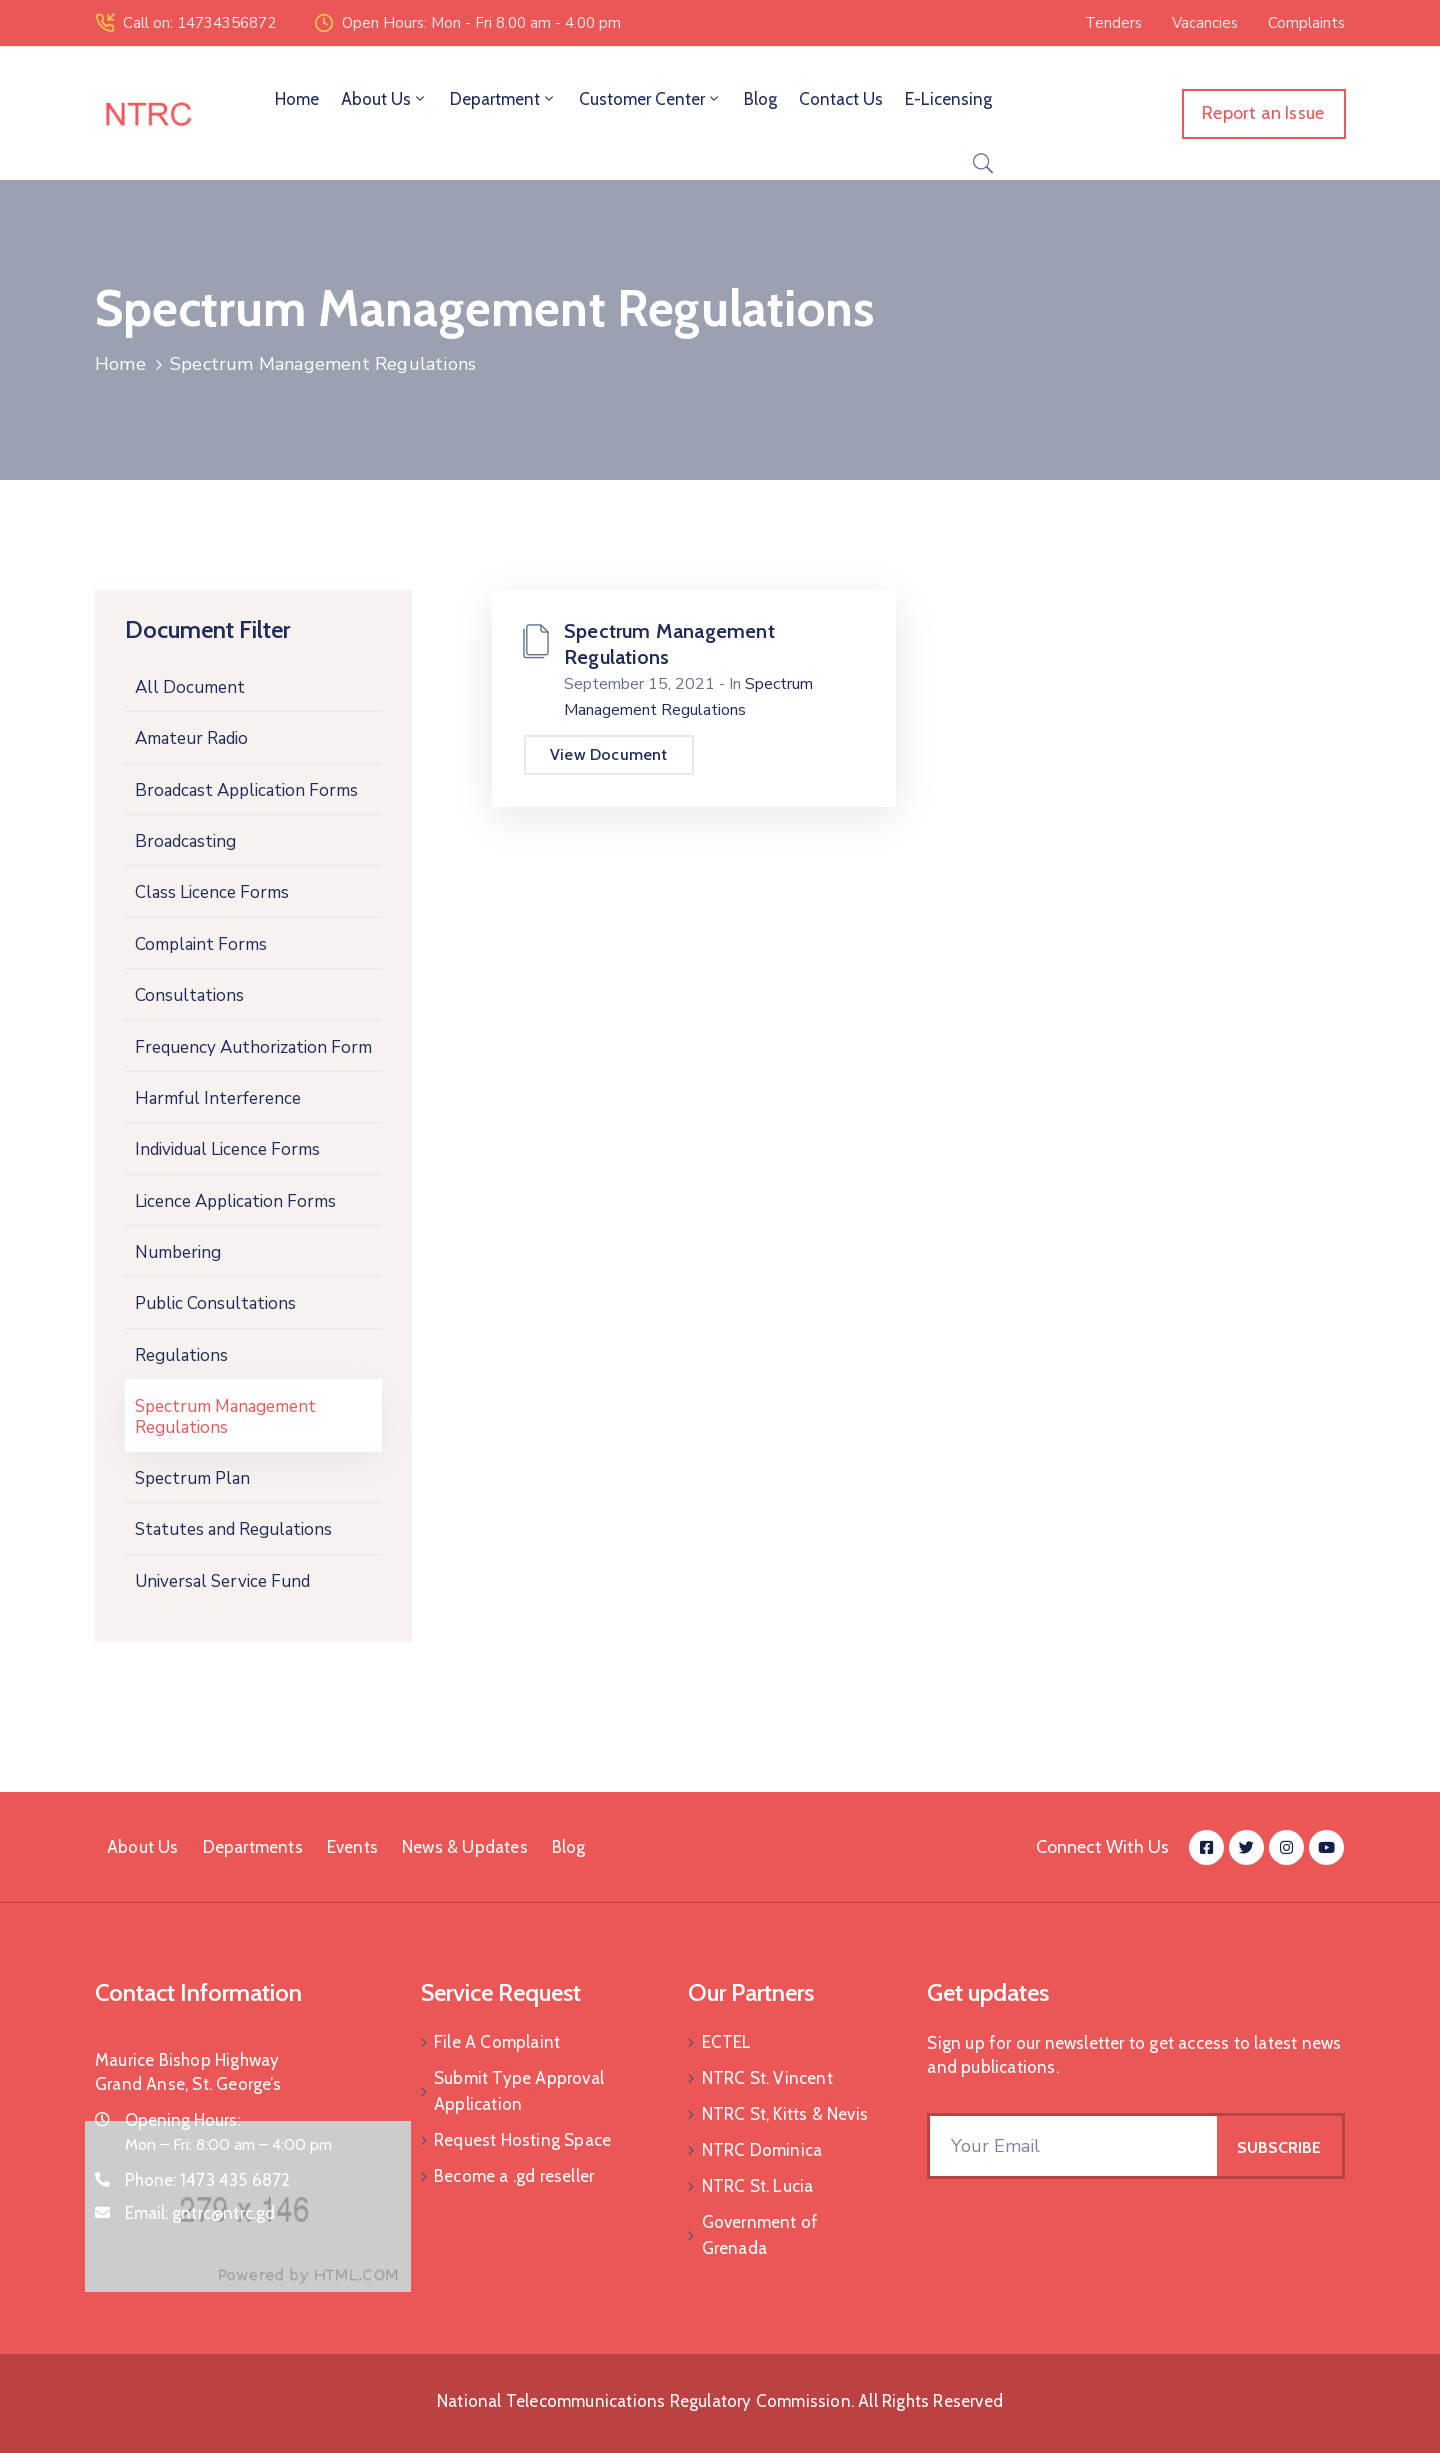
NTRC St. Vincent (767, 2078)
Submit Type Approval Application (519, 2091)
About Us (384, 99)
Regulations (181, 1355)
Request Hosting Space (522, 2140)
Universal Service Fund (222, 1581)
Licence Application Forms (235, 1201)
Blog (760, 99)
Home (297, 99)
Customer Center (650, 99)
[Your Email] (1073, 2146)
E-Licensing (948, 99)
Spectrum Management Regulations (225, 1416)
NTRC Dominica (762, 2150)
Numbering (178, 1252)
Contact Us (841, 99)
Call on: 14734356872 (199, 23)
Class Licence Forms (212, 892)
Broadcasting (185, 841)
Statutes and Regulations (233, 1529)
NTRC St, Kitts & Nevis (785, 2114)
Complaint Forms (201, 944)
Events (352, 1847)
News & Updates (465, 1847)
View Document (609, 754)
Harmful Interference (218, 1098)
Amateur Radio (191, 738)
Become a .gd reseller (514, 2176)
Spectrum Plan (192, 1478)
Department (503, 99)
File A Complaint (497, 2042)
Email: (200, 2213)
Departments (253, 1847)
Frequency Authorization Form (253, 1047)
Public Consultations (215, 1303)
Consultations (189, 995)
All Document (190, 687)
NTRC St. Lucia (758, 2186)
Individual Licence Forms (227, 1149)
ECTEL (727, 2042)
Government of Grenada (760, 2235)
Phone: (208, 2180)
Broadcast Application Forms (246, 790)
